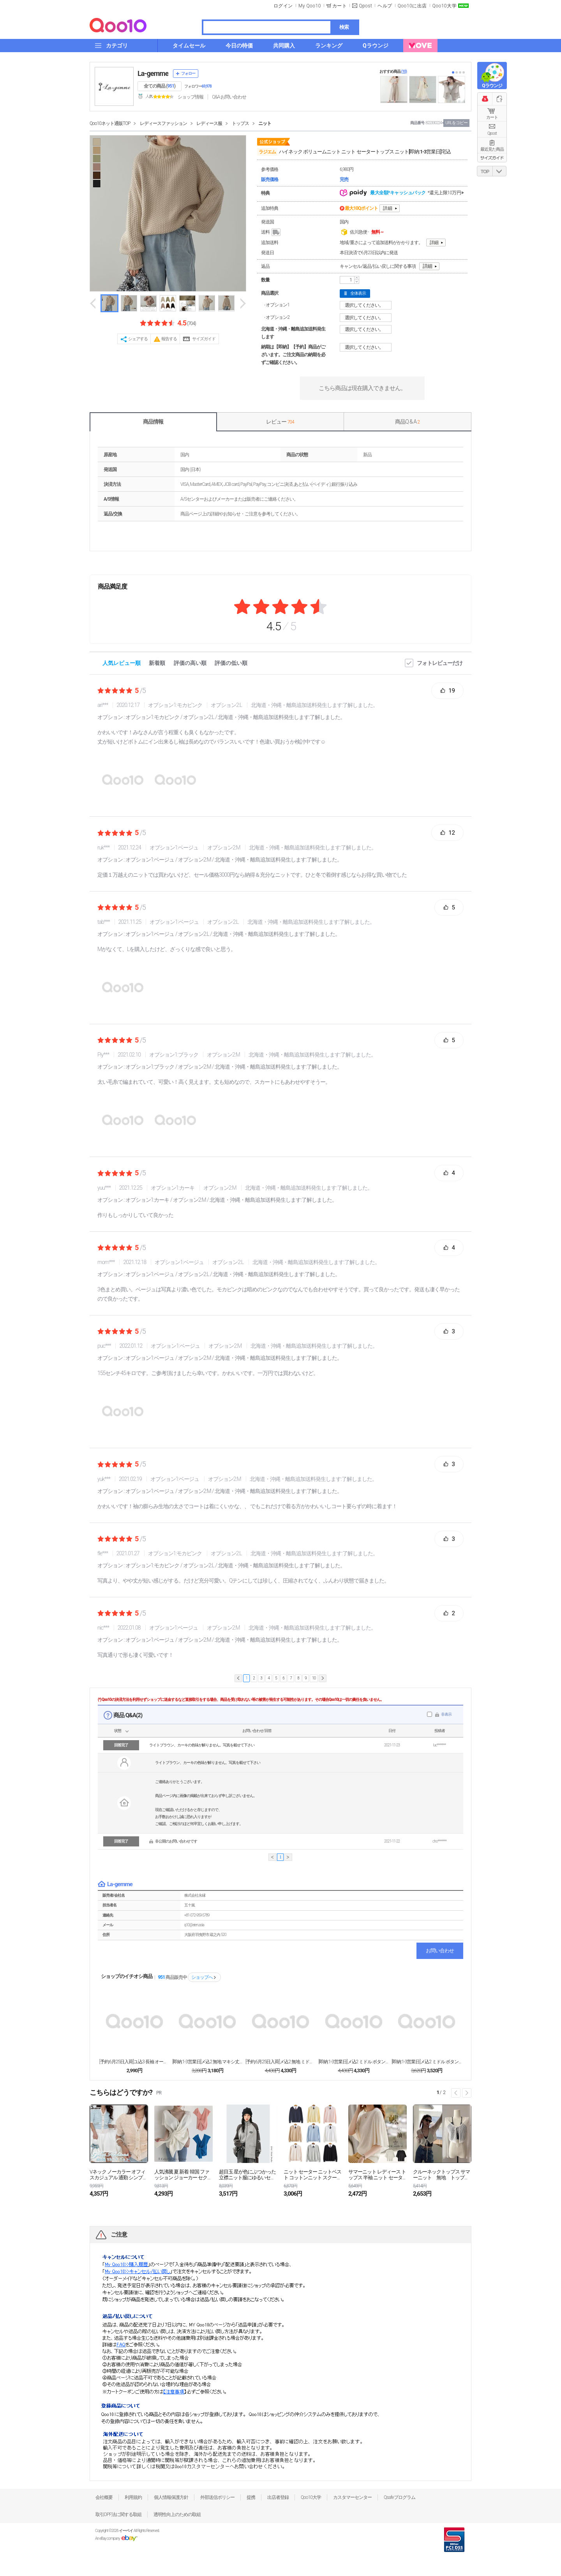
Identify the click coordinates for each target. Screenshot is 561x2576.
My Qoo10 (309, 6)
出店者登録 (278, 2497)
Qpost (365, 6)
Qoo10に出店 (412, 6)
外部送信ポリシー (217, 2497)
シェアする (138, 338)
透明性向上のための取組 (177, 2514)
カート (492, 117)
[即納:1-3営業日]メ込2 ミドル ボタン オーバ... (427, 2061)
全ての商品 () (159, 86)
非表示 (446, 1714)
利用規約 (133, 2497)
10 (314, 1678)
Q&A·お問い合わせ (229, 97)
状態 (117, 1730)
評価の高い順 (190, 663)
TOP (485, 171)
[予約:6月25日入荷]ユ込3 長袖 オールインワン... (134, 2061)
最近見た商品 (492, 149)
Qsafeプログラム (399, 2497)
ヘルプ (385, 6)
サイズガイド (203, 338)
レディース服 (209, 123)
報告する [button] (169, 338)
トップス (240, 123)
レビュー (280, 421)
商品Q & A (407, 421)
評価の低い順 (231, 663)
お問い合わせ (440, 1951)
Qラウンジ (492, 85)
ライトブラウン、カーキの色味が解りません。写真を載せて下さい (201, 1745)
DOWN (499, 171)
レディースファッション (163, 123)
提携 (251, 2497)
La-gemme (153, 73)
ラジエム (267, 152)
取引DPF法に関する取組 (118, 2514)
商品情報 (153, 421)
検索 (344, 27)
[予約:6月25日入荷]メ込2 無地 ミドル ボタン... (280, 2061)
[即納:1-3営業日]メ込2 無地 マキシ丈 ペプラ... (207, 2061)
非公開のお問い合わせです (176, 1841)
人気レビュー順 (121, 663)
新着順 (157, 663)
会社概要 (104, 2497)
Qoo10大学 (444, 6)
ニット (264, 123)
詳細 (387, 208)
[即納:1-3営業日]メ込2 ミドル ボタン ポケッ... (354, 2061)
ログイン (283, 6)
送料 (271, 232)
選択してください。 (367, 305)
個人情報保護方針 (171, 2497)
